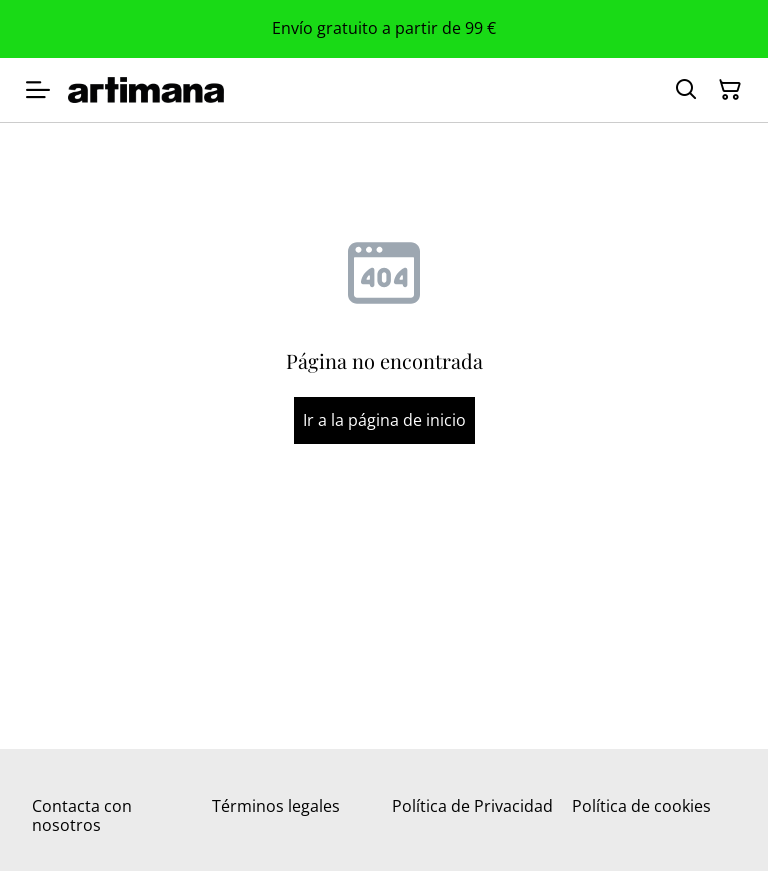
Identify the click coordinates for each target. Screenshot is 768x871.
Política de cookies (641, 806)
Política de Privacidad (472, 806)
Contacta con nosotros (82, 815)
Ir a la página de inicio (384, 420)
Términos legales (276, 806)
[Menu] (38, 90)
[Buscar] (686, 90)
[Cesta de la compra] (730, 90)
